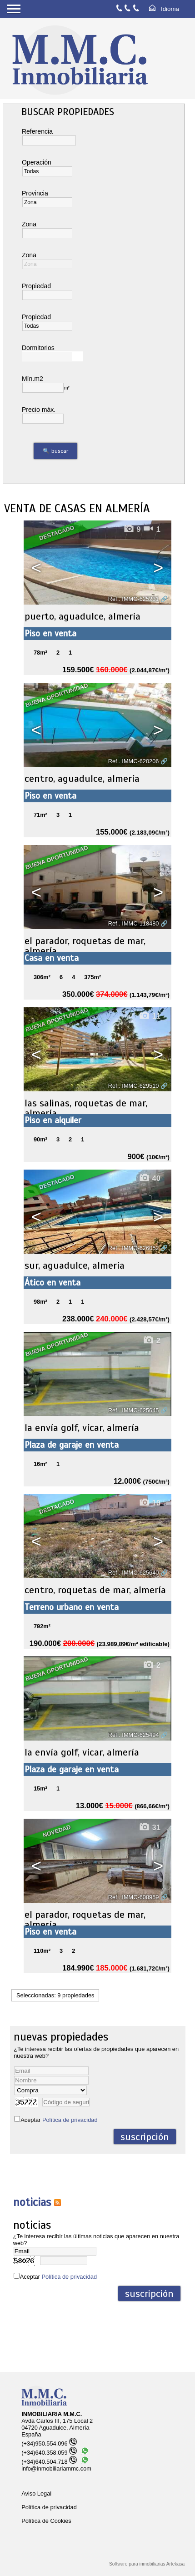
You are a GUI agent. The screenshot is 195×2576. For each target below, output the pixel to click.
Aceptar (58, 2119)
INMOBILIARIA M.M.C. (51, 2414)
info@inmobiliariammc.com (56, 2468)
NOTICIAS (32, 2202)
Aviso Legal (36, 2493)
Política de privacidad (70, 2119)
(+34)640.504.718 (48, 2461)
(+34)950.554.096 (48, 2443)
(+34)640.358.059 (48, 2452)
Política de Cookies (46, 2520)
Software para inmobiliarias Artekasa (147, 2563)
